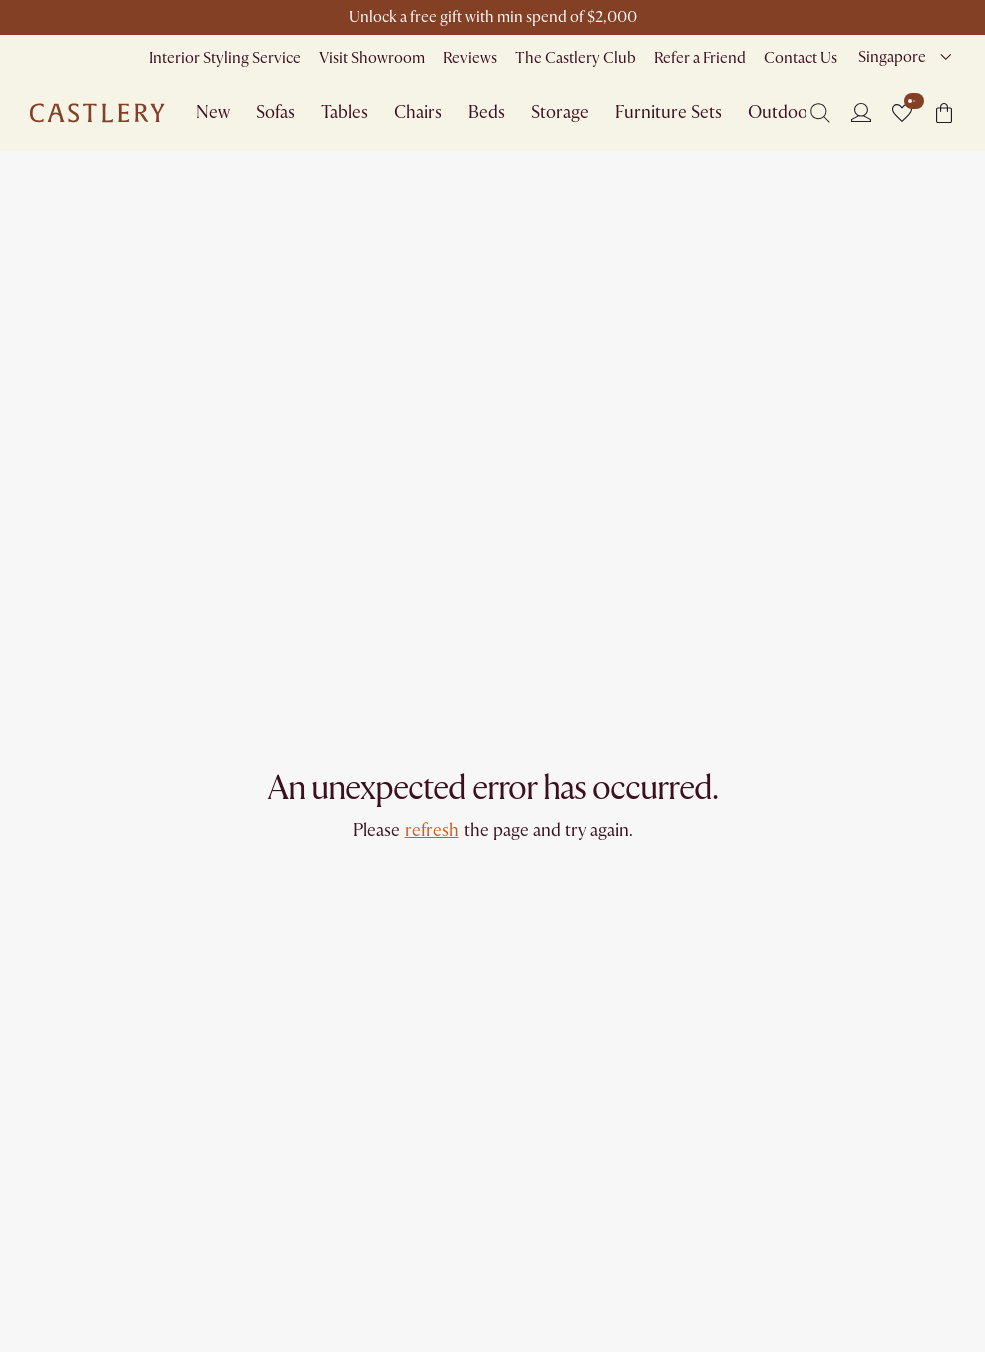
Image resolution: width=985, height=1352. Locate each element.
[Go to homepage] (97, 113)
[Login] (861, 112)
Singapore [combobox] (892, 57)
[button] (902, 113)
